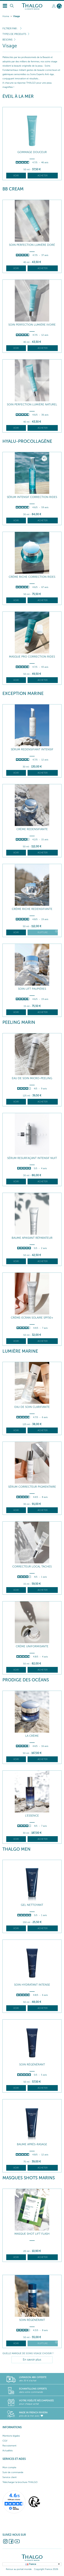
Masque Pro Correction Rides (32, 656)
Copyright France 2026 (46, 2569)
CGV (4, 2440)
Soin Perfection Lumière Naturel (32, 404)
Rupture (48, 932)
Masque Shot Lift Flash (32, 2233)
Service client (9, 2477)
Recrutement (9, 2445)
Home (5, 16)
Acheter (43, 175)
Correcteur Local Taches (32, 1566)
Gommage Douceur (32, 152)
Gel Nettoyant (32, 1904)
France (32, 2564)
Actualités (7, 2450)
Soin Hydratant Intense (32, 1984)
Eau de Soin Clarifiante (32, 1407)
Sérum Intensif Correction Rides (32, 497)
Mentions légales (11, 2435)
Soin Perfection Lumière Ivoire (32, 324)
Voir (16, 175)
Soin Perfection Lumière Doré (32, 244)
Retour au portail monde (19, 2569)
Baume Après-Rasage (32, 2144)
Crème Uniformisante (32, 1646)
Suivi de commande (12, 2472)
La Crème (32, 1735)
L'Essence (32, 1815)
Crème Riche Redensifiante (32, 909)
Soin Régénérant (32, 2064)
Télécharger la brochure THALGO (20, 2482)
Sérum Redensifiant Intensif (32, 749)
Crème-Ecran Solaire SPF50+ (32, 1317)
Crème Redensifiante (32, 829)
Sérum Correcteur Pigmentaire (32, 1486)
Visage (16, 16)
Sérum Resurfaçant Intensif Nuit (32, 1158)
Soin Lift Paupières (32, 988)
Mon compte (9, 2467)
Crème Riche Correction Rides (32, 576)
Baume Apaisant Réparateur (32, 1237)
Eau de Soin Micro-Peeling (32, 1078)
